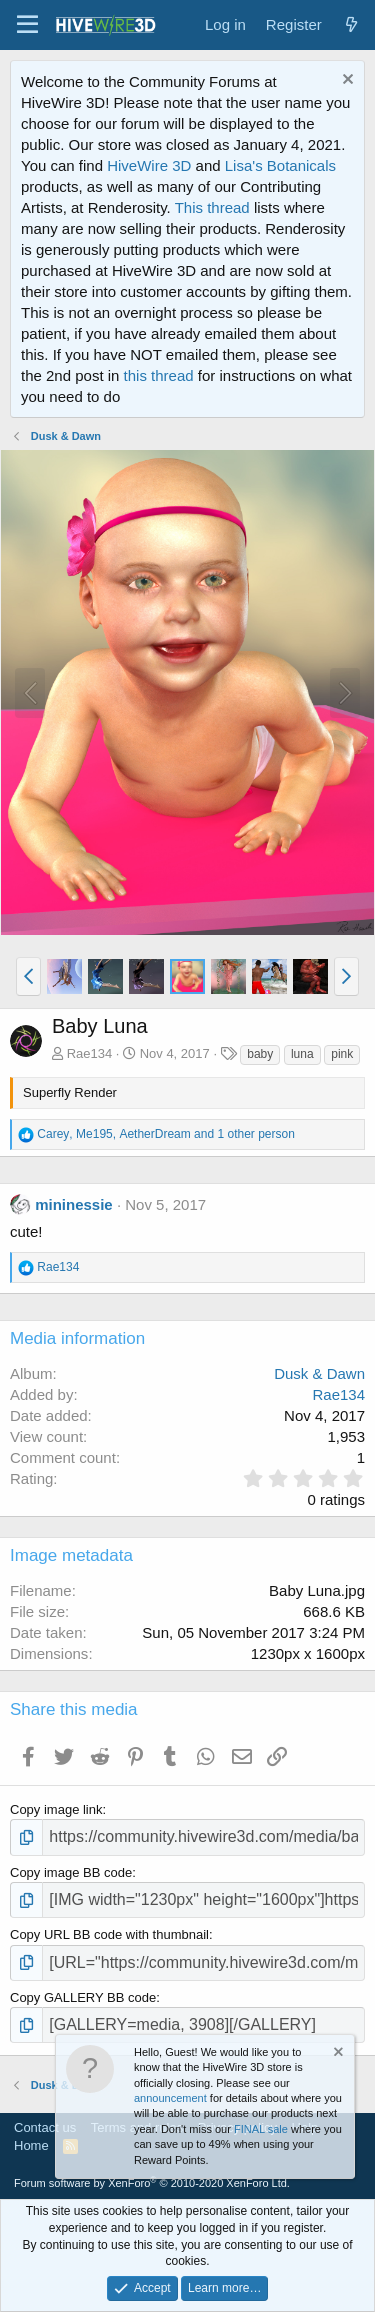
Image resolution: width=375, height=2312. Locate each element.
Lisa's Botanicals (280, 165)
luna (302, 1054)
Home (31, 2145)
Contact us (45, 2127)
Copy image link (56, 1809)
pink (342, 1054)
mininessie (74, 1204)
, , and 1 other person (166, 1134)
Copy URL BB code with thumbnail (109, 1934)
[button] (27, 25)
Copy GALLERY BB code (83, 1997)
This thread (212, 207)
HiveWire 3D (149, 165)
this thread (159, 375)
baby (260, 1054)
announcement (170, 2098)
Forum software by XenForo (152, 2183)
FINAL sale (261, 2129)
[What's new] (351, 24)
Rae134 (90, 1053)
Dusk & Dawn (319, 1373)
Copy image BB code (71, 1872)
